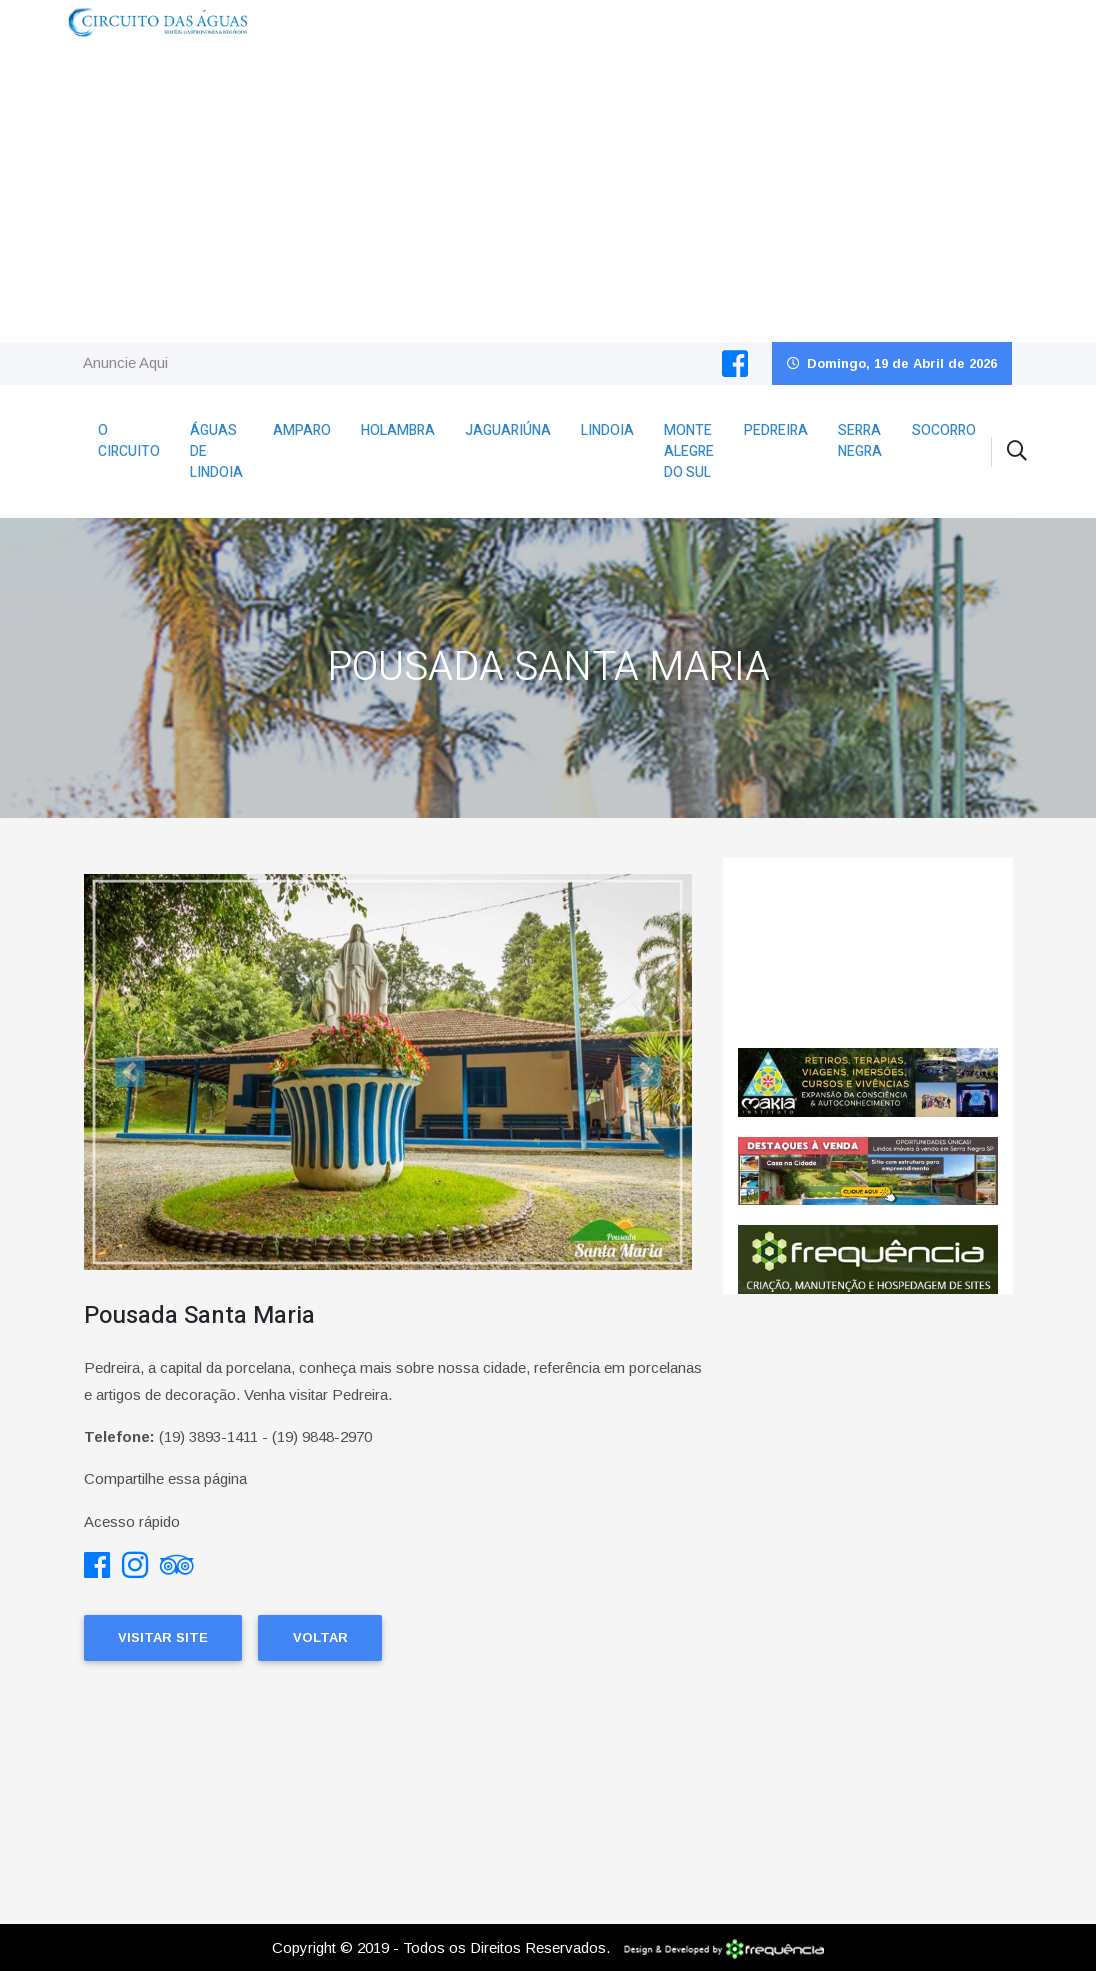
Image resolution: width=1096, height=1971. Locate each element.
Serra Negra (860, 441)
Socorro (944, 430)
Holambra (398, 430)
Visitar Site (163, 1637)
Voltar (320, 1637)
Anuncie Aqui (125, 362)
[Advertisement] (548, 192)
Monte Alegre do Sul (689, 451)
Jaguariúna (508, 430)
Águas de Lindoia (216, 451)
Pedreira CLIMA (868, 953)
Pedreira (776, 430)
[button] (129, 1071)
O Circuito (129, 441)
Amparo (302, 430)
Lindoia (607, 430)
